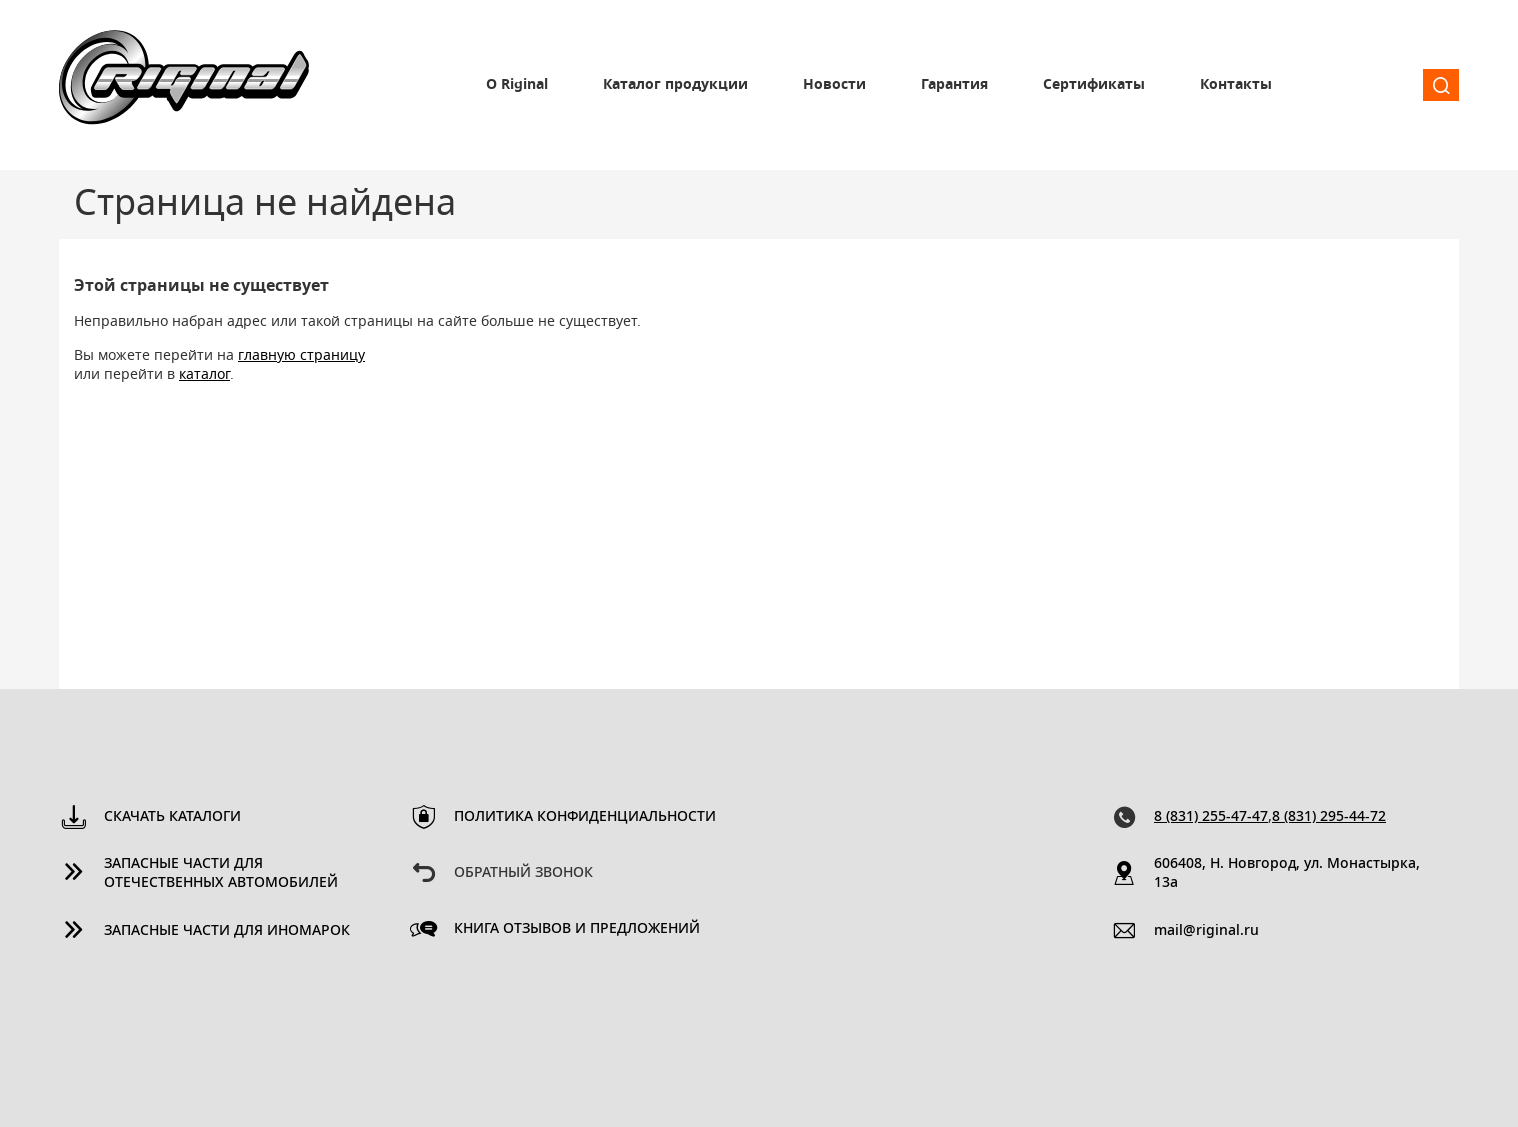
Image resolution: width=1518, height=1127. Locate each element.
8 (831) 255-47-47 (1211, 817)
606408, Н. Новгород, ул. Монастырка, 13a (1287, 873)
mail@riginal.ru (1206, 931)
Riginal (184, 85)
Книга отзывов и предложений (577, 929)
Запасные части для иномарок (227, 931)
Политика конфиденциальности (585, 817)
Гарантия (954, 85)
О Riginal (517, 85)
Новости (834, 85)
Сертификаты (1094, 85)
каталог (204, 375)
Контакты (1236, 85)
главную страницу (301, 356)
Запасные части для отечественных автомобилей (221, 873)
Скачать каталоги (172, 817)
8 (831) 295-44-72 (1329, 817)
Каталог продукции (675, 85)
